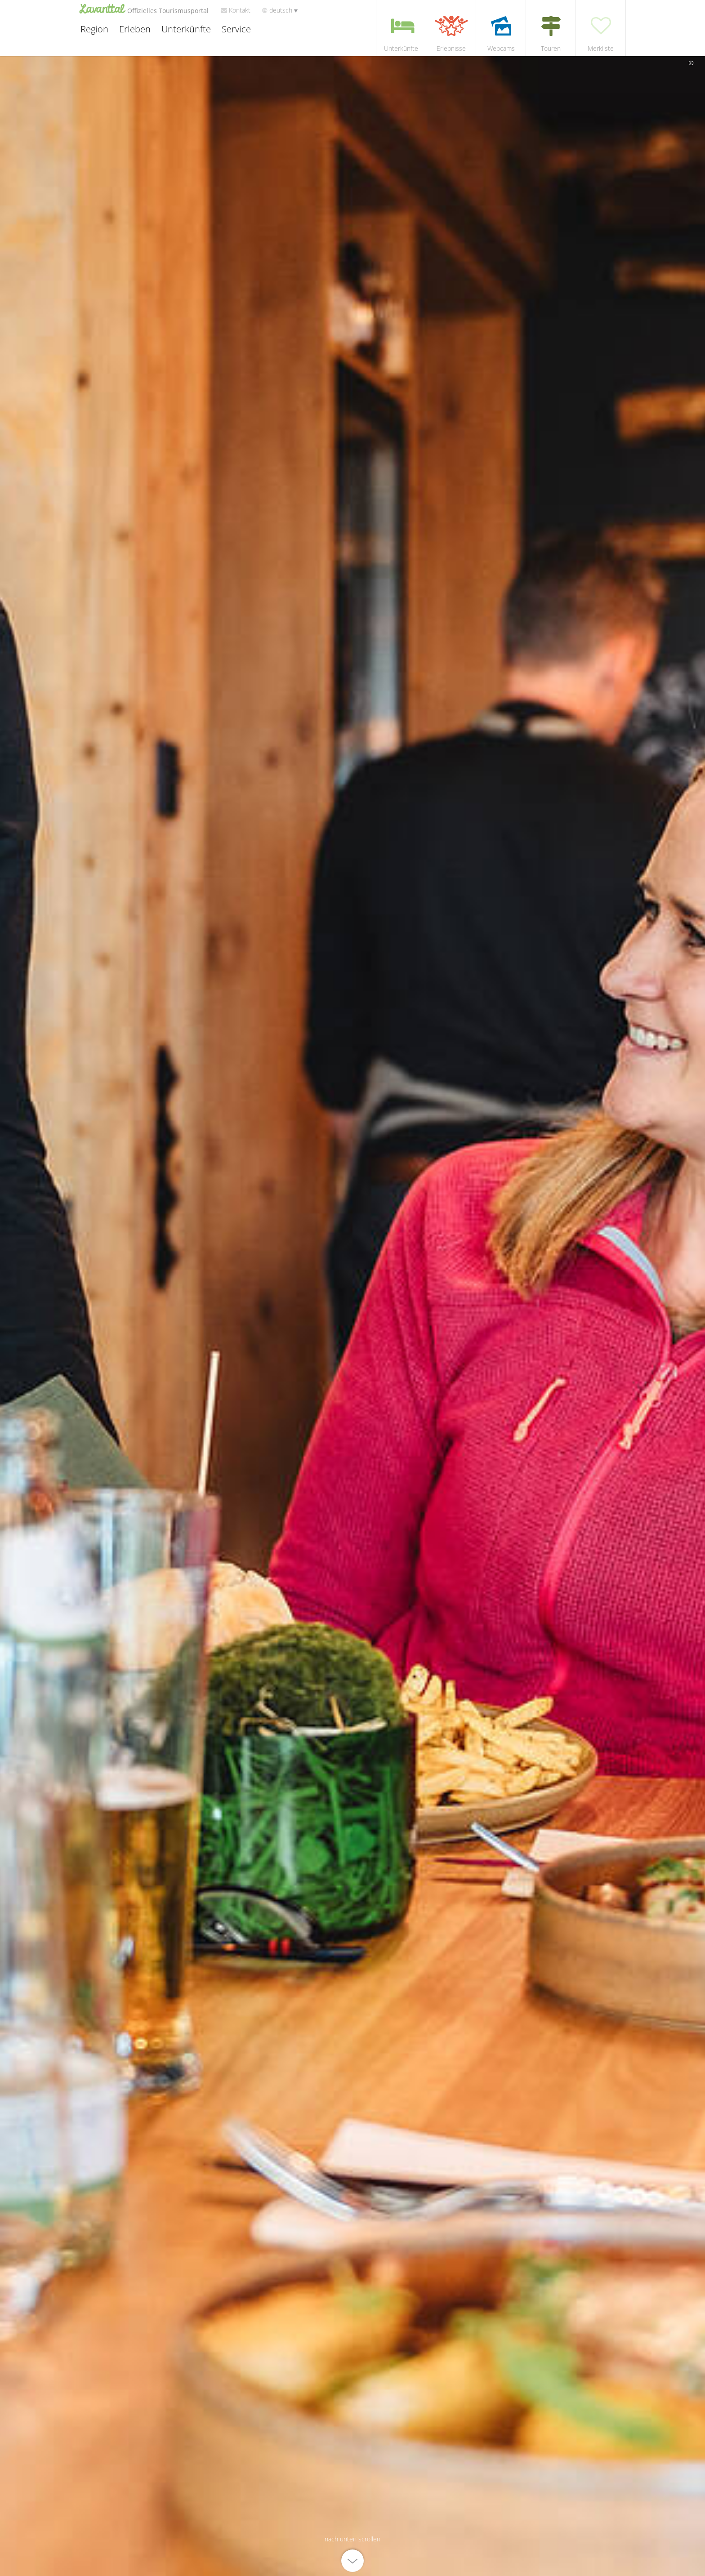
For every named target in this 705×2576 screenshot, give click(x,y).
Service (235, 31)
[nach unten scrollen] (352, 2553)
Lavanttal (144, 9)
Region (93, 31)
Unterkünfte (185, 31)
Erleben (133, 31)
